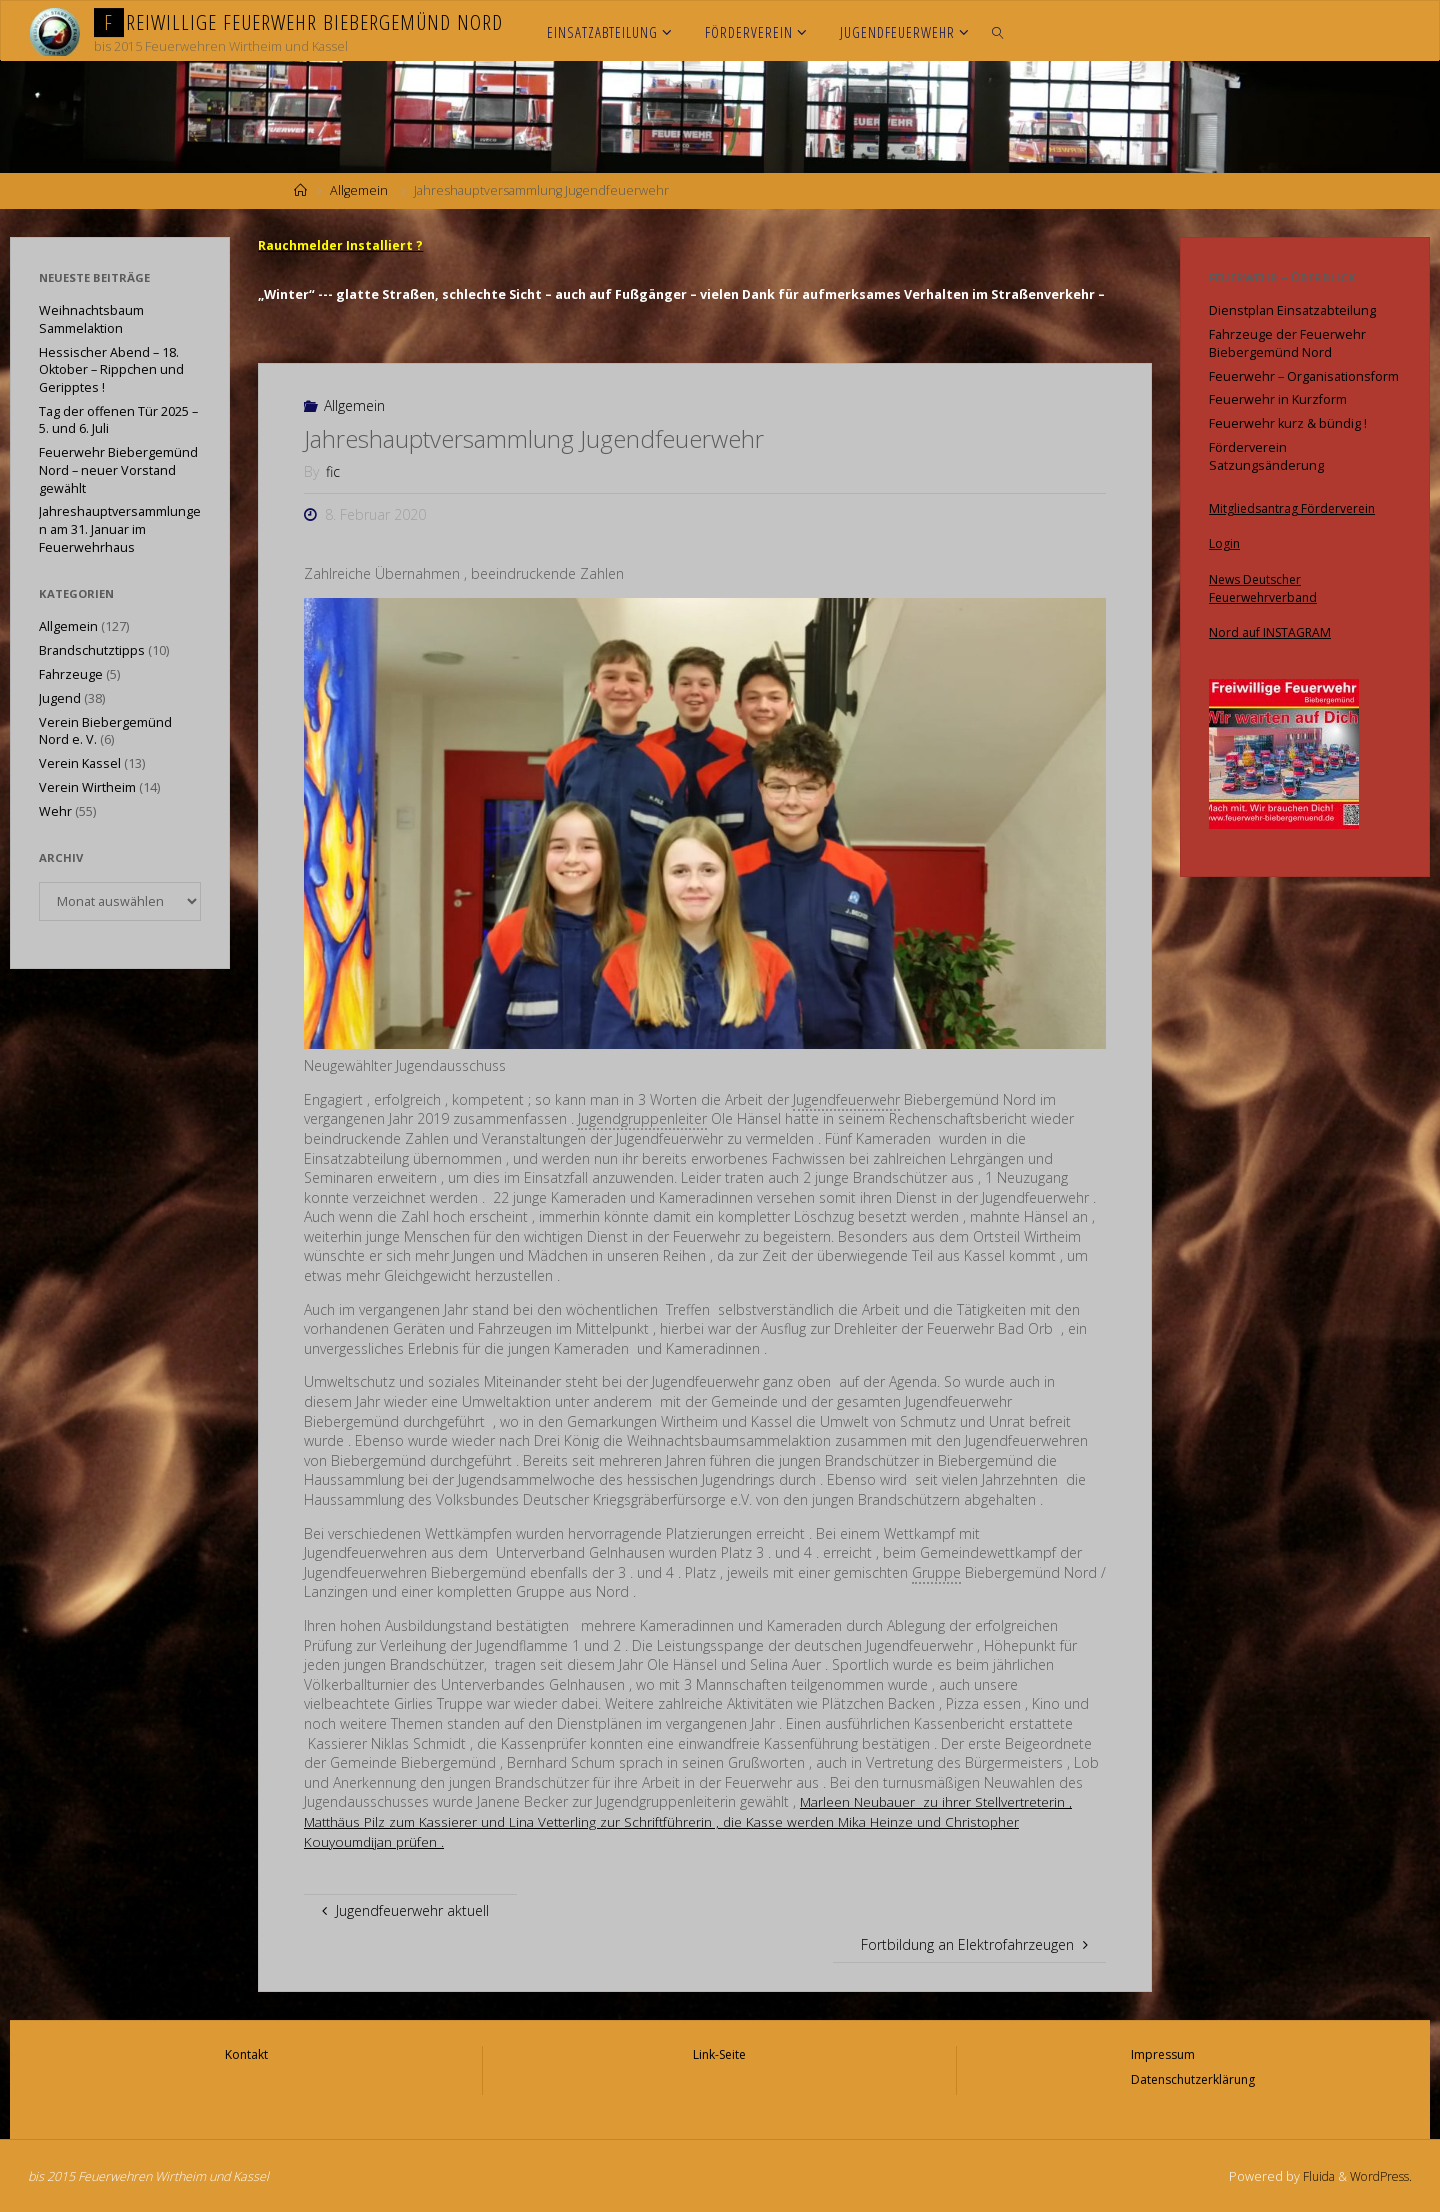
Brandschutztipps (92, 650)
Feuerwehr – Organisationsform (1304, 376)
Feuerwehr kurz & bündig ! (1288, 423)
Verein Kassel (80, 763)
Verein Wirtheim (87, 787)
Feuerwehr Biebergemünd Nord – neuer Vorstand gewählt (118, 470)
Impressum (1161, 2053)
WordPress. (1378, 2174)
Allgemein (359, 190)
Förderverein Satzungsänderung (1266, 456)
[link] (998, 31)
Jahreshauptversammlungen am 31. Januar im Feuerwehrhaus (120, 529)
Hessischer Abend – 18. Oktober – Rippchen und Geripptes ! (111, 370)
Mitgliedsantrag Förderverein (1295, 508)
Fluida (1310, 2174)
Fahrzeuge (71, 674)
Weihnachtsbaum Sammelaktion (91, 319)
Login (1225, 543)
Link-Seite (720, 2053)
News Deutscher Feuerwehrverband (1267, 587)
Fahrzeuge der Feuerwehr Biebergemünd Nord (1287, 343)
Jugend (60, 698)
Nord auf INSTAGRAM (1272, 631)
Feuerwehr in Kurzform (1278, 399)
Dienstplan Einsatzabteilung (1292, 310)
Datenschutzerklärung (1193, 2077)
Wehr (55, 811)
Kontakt (247, 2053)
